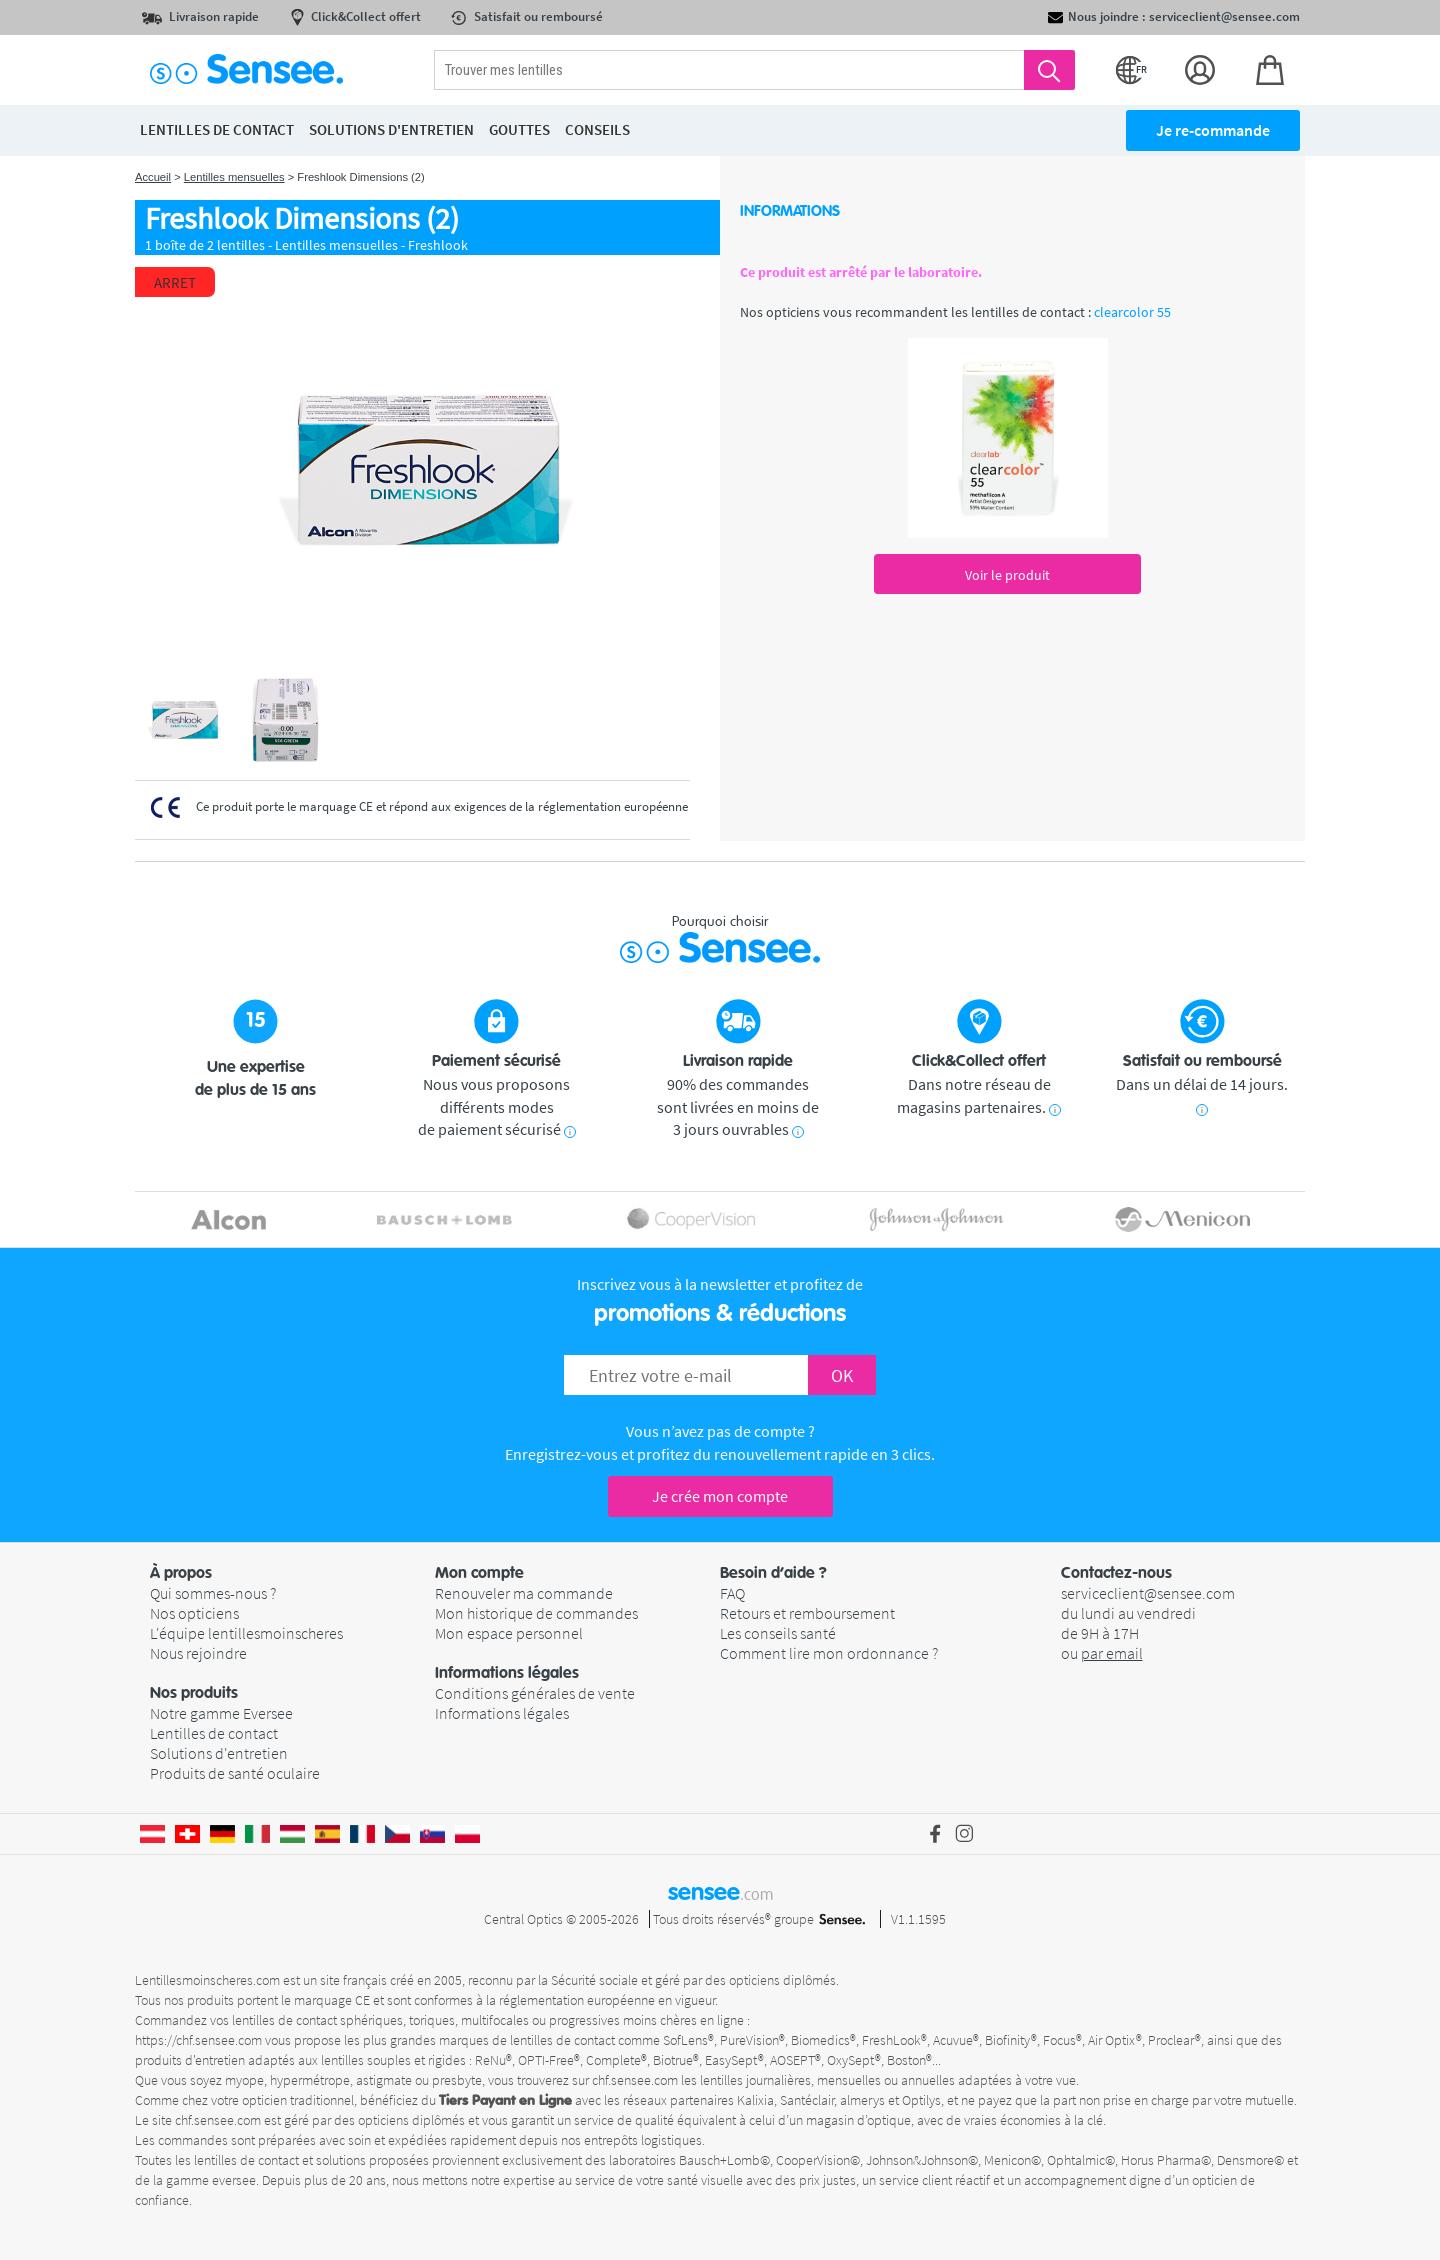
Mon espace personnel (509, 1633)
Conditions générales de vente (535, 1693)
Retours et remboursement (807, 1613)
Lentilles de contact (214, 1733)
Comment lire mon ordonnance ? (829, 1653)
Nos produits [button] (194, 1693)
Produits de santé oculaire (235, 1773)
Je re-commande (1213, 130)
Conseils (597, 129)
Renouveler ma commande (524, 1593)
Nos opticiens (194, 1613)
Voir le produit (1007, 575)
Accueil (153, 177)
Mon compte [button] (479, 1573)
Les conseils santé (778, 1633)
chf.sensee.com (635, 2080)
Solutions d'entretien (219, 1753)
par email (1112, 1653)
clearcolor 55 (1132, 312)
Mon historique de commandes (536, 1613)
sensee (720, 1892)
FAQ (732, 1593)
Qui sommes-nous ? (213, 1593)
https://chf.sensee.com (198, 2040)
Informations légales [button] (507, 1673)
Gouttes (519, 129)
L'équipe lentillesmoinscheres (246, 1633)
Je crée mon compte (720, 1496)
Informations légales (502, 1713)
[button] (292, 1573)
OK (842, 1375)
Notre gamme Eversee (221, 1713)
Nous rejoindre (198, 1653)
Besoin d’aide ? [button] (773, 1573)
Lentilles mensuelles (234, 177)
